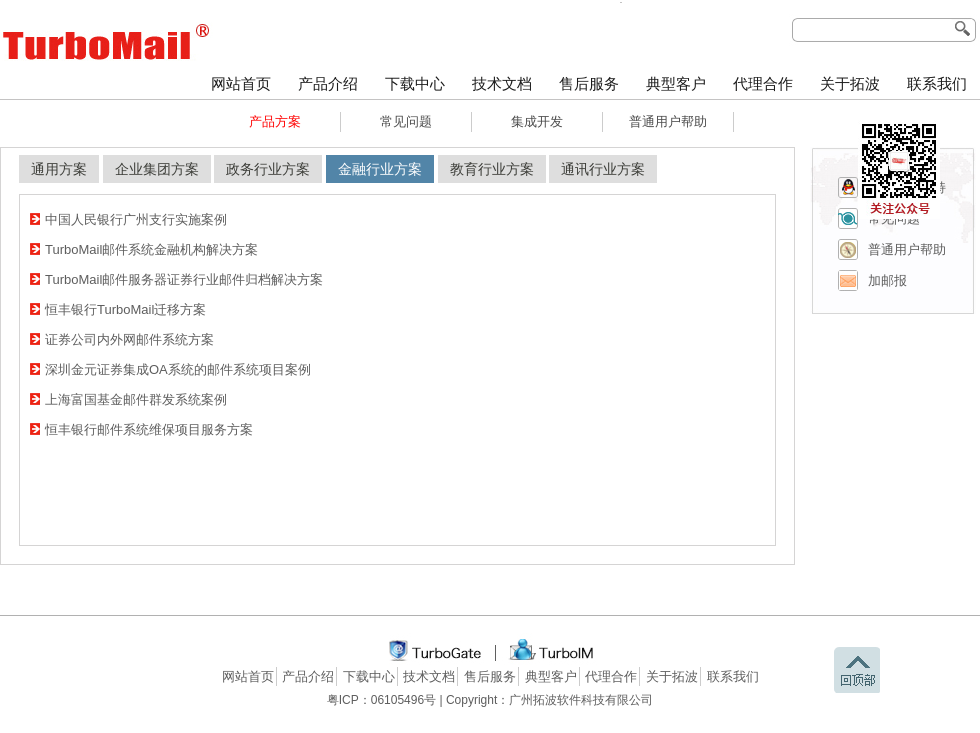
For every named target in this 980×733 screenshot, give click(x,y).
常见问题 (406, 121)
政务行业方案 (268, 169)
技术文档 (502, 84)
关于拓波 (850, 84)
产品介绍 (328, 84)
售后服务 (589, 84)
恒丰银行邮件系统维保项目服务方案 (149, 429)
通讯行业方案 (603, 169)
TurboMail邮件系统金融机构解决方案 (151, 249)
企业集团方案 (157, 169)
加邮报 (887, 280)
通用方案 (59, 169)
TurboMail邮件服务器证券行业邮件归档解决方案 (184, 279)
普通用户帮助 (668, 121)
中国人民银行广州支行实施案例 (136, 219)
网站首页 (241, 84)
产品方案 (275, 121)
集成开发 (537, 121)
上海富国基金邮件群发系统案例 (136, 399)
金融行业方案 (380, 169)
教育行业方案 (492, 169)
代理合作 (763, 84)
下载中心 (415, 84)
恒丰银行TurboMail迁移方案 (125, 309)
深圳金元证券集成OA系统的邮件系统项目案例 (178, 369)
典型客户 (676, 84)
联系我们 (937, 84)
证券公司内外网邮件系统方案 (129, 339)
